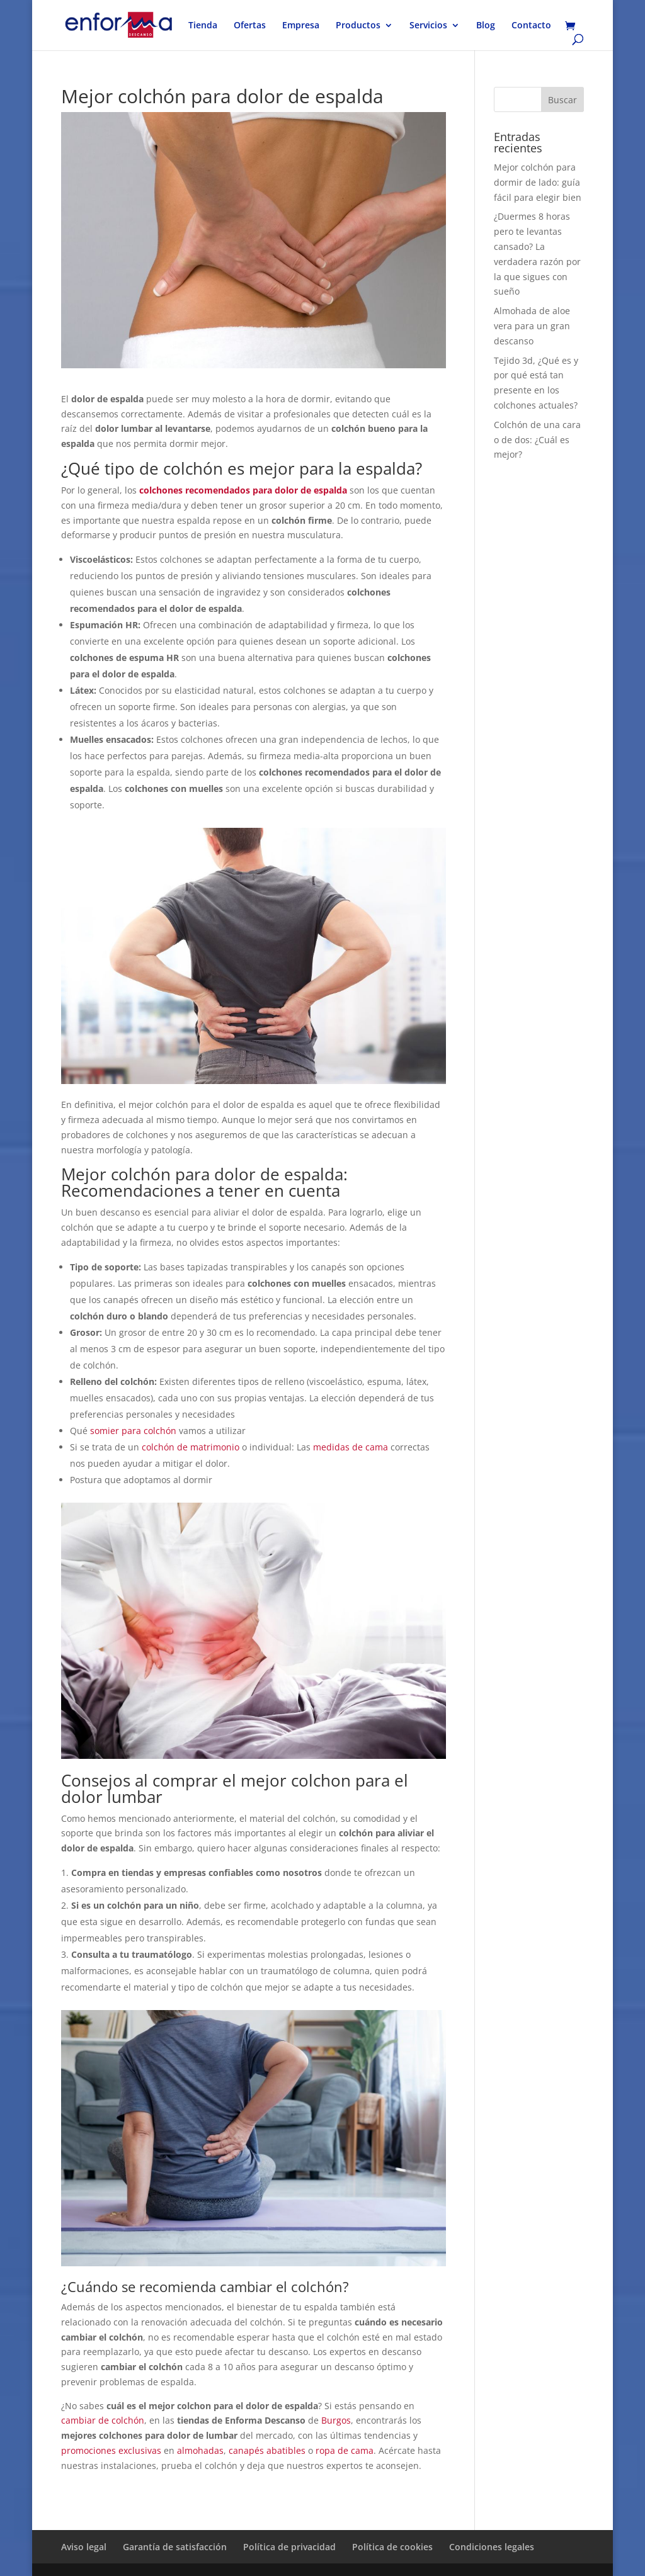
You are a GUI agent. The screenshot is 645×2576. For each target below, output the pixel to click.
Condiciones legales (491, 2547)
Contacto (531, 26)
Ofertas (250, 26)
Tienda (202, 26)
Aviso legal (83, 2547)
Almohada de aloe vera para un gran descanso (532, 326)
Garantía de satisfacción (175, 2547)
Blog (485, 26)
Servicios (428, 26)
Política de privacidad (289, 2547)
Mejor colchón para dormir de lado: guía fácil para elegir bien (537, 182)
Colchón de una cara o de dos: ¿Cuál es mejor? (537, 440)
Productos (358, 26)
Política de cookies (392, 2547)
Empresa (300, 26)
